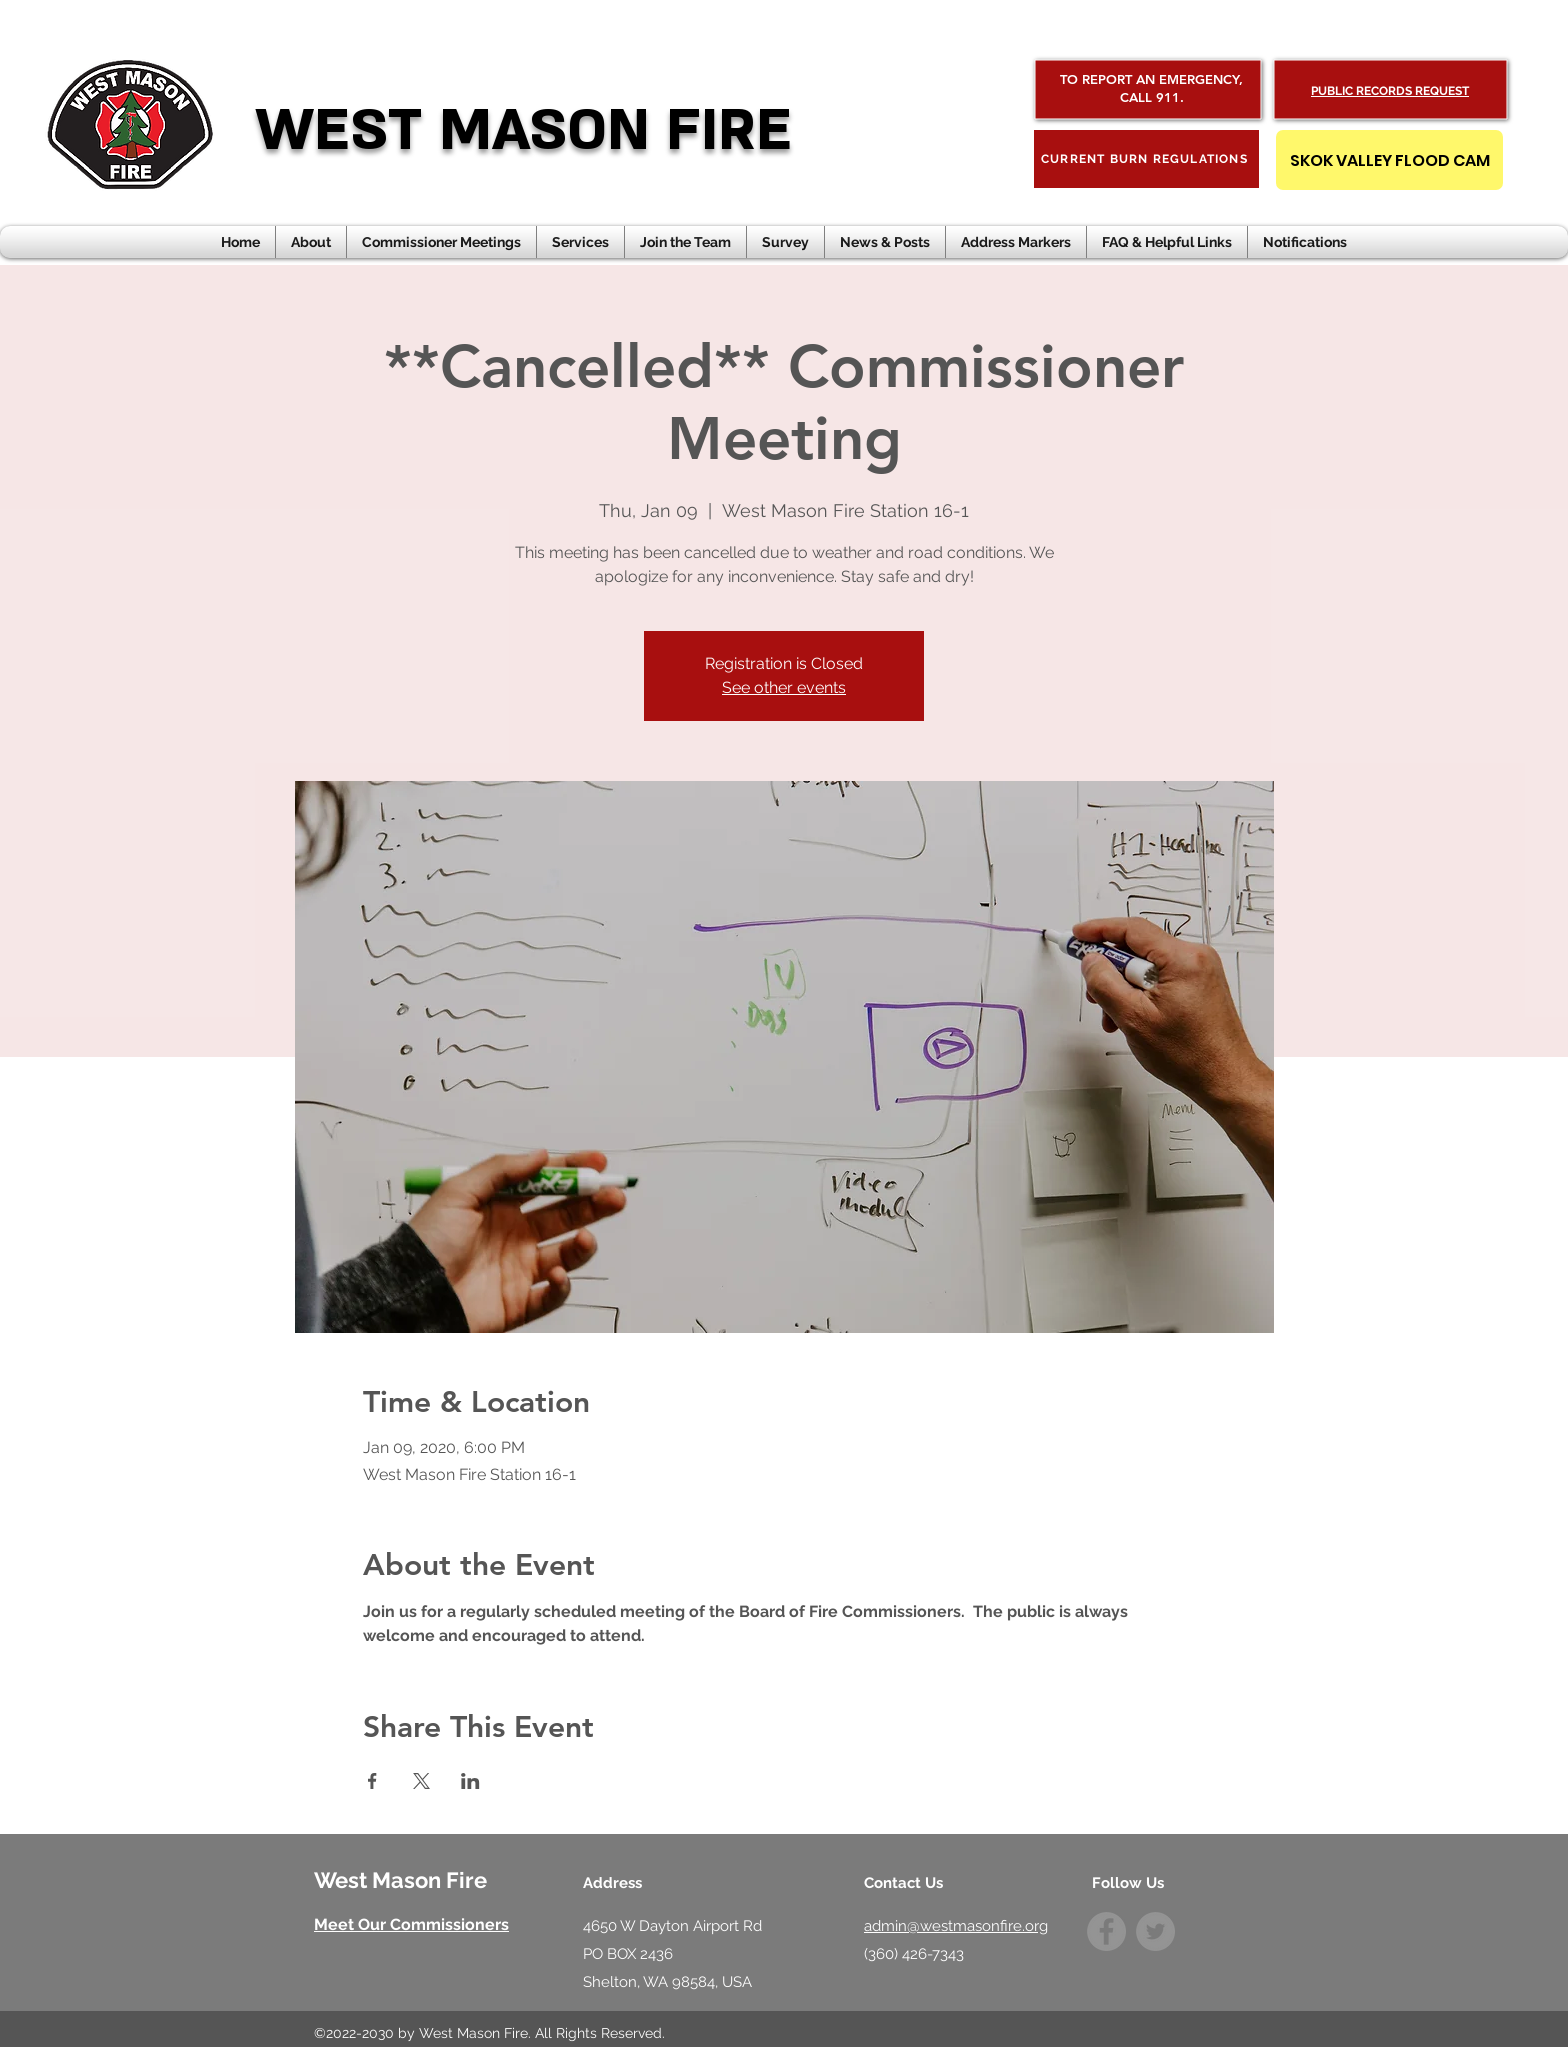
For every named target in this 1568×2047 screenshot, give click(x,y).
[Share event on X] (421, 1781)
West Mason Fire (400, 1880)
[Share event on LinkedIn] (470, 1781)
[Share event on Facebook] (372, 1781)
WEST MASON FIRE (523, 130)
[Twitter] (1155, 1931)
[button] (885, 242)
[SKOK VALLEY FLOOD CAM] (1389, 160)
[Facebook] (1106, 1931)
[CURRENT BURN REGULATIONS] (1146, 159)
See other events (784, 687)
